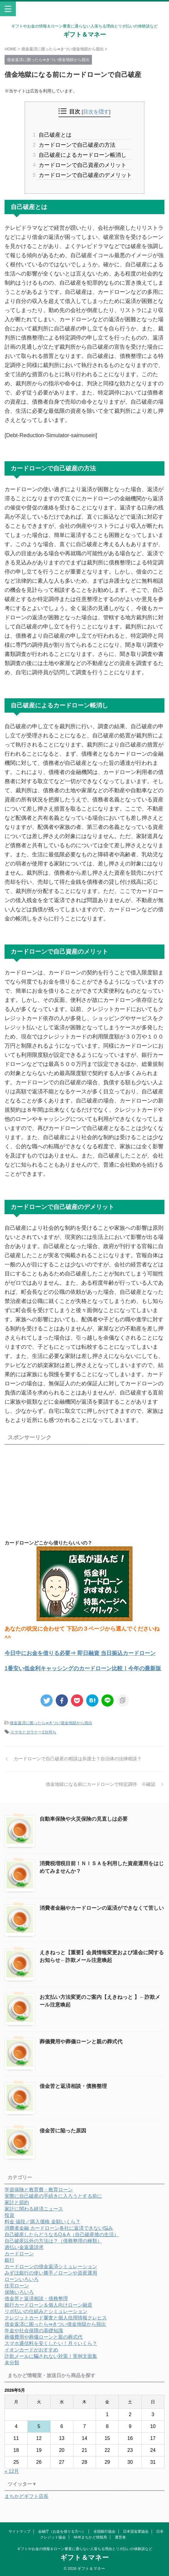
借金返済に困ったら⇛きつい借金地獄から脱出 (51, 1723)
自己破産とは (54, 135)
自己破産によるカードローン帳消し (82, 155)
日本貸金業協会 (136, 2531)
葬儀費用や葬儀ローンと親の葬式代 (81, 2042)
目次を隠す (96, 112)
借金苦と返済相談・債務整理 (73, 2086)
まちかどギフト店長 (26, 2496)
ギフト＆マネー (84, 34)
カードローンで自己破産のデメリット (84, 175)
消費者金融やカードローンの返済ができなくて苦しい (102, 1908)
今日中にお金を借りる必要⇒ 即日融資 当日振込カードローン (80, 1653)
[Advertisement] (56, 1490)
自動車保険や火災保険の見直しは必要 (84, 1819)
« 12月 (12, 2471)
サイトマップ (19, 2531)
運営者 (120, 2537)
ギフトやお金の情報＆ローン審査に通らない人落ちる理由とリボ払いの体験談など (84, 2549)
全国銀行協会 (104, 2531)
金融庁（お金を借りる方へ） (62, 2531)
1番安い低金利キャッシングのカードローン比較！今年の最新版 (83, 1668)
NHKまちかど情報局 (90, 2537)
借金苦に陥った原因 (63, 2131)
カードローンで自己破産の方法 (76, 145)
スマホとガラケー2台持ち (33, 1732)
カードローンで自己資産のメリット (82, 165)
